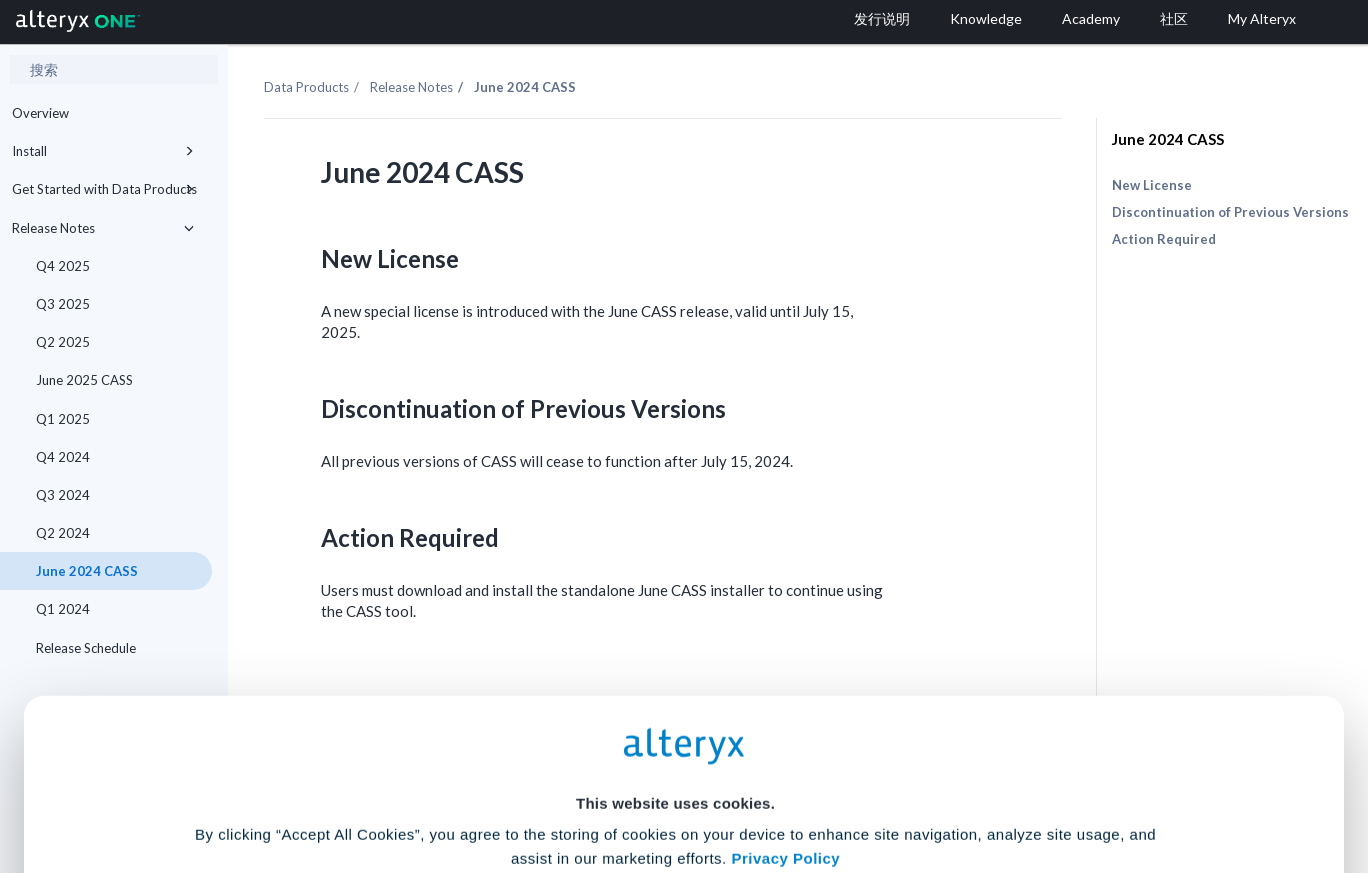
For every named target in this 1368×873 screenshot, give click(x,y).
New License (1152, 185)
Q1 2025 (63, 419)
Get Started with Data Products (106, 189)
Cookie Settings (675, 725)
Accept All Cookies (532, 784)
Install (106, 151)
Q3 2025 (63, 304)
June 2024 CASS (1168, 139)
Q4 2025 (63, 266)
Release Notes (106, 228)
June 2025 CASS (84, 380)
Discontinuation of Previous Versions (1230, 212)
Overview (40, 113)
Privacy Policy (785, 670)
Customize (837, 784)
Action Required (1164, 239)
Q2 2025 (63, 342)
